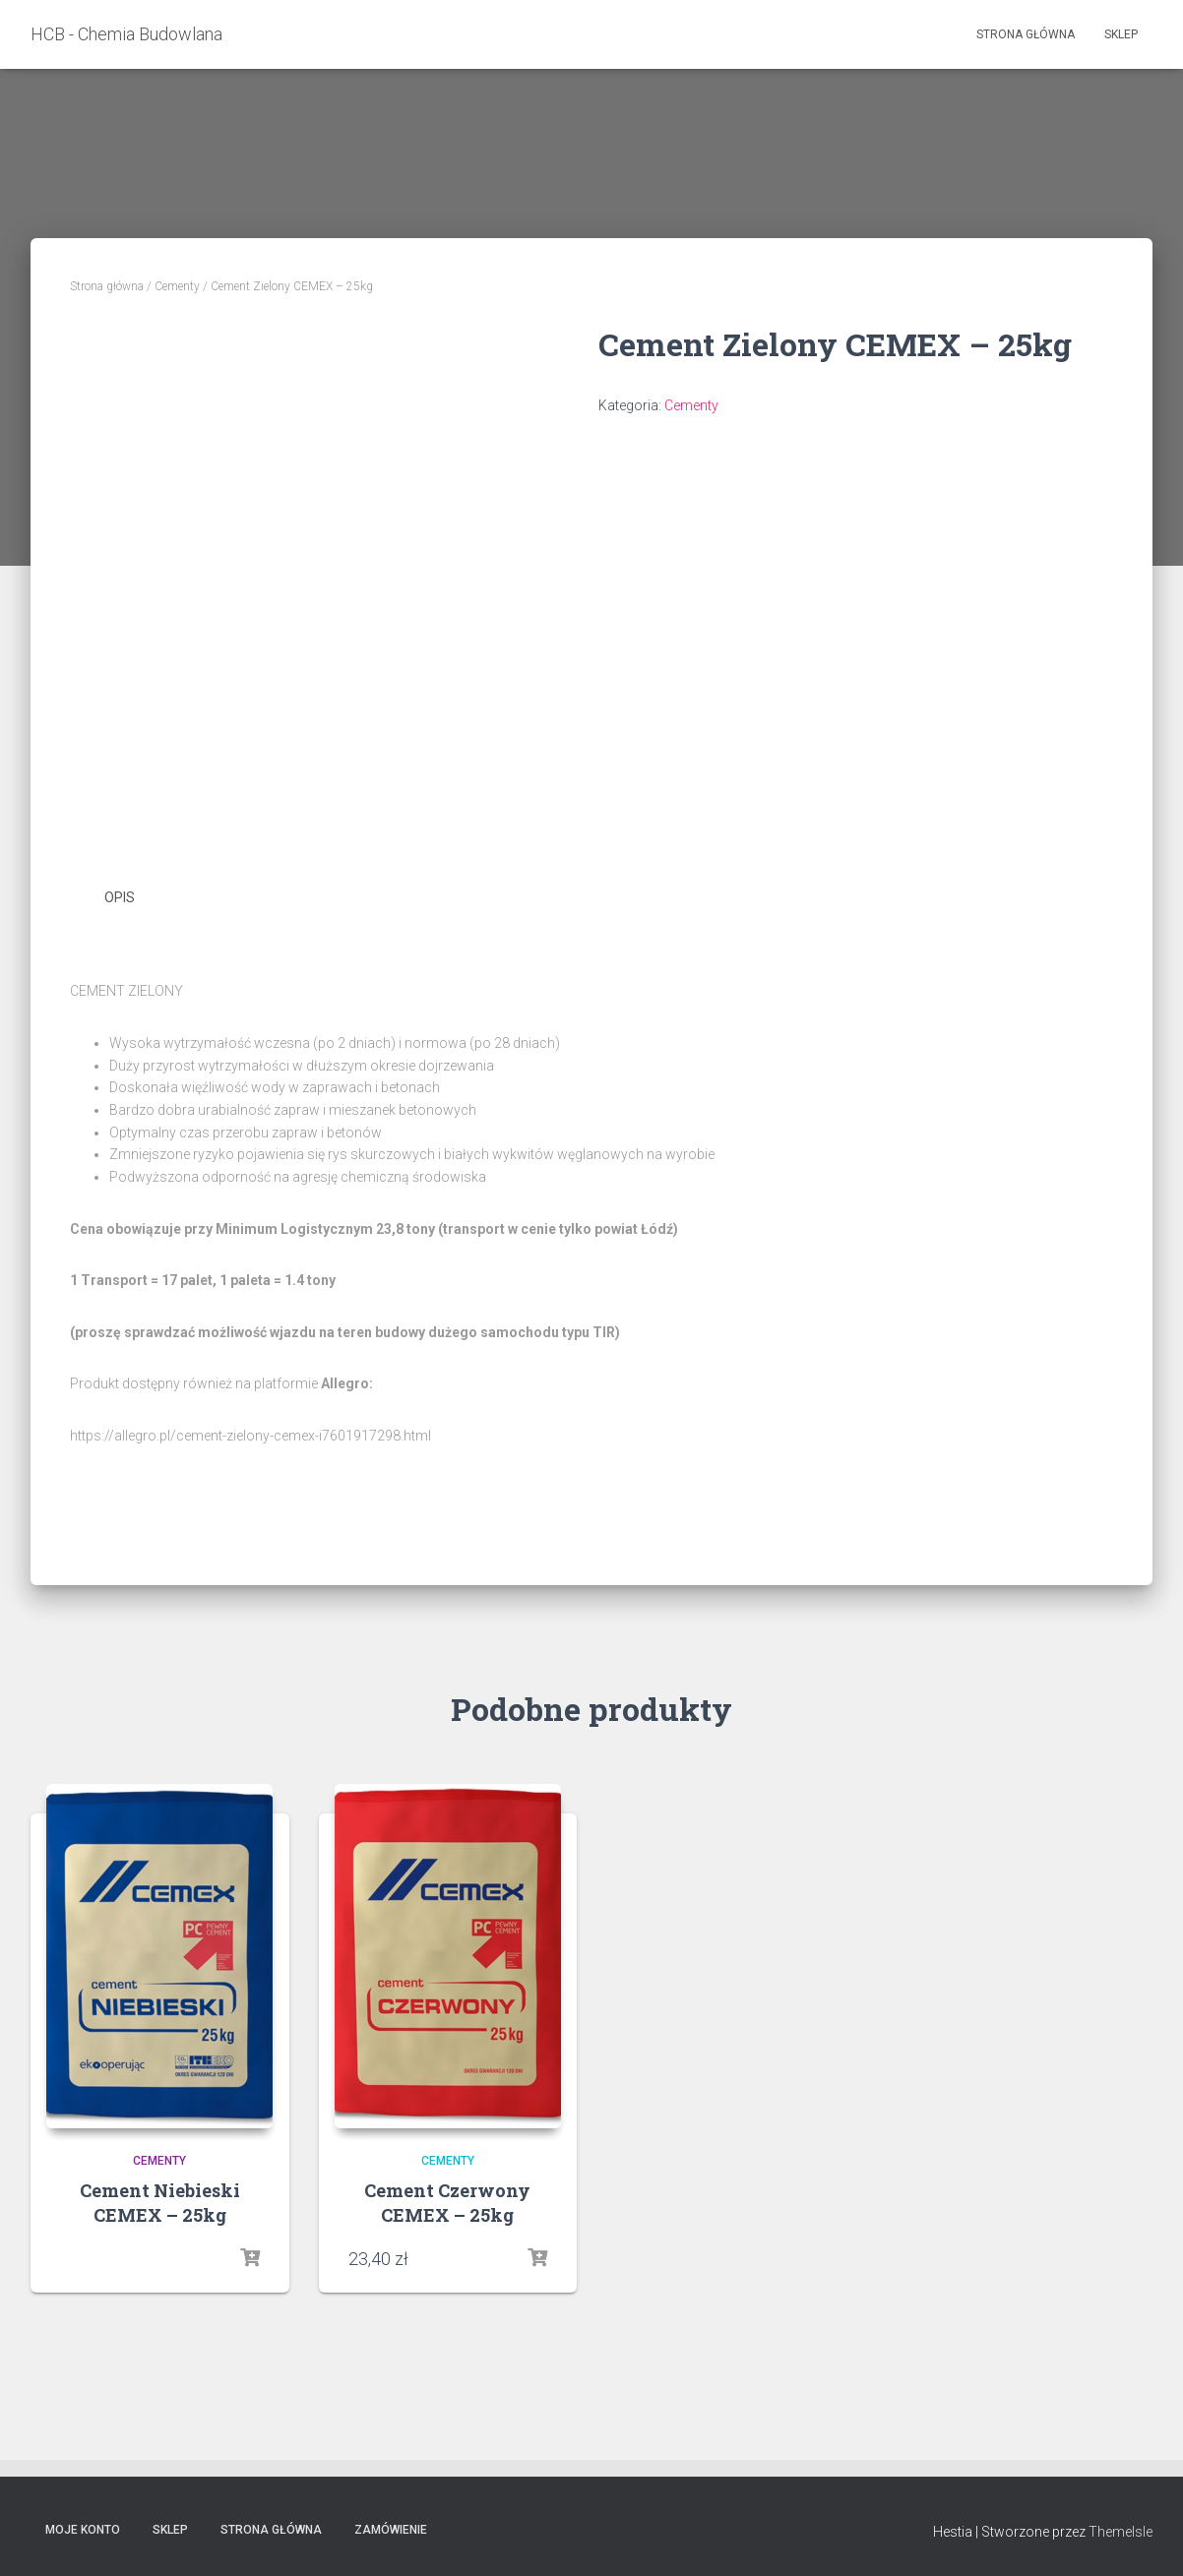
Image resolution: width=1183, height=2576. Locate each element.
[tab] (134, 898)
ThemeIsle (1120, 2532)
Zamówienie (390, 2530)
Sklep (1121, 34)
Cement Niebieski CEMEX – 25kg (160, 2202)
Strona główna (1025, 34)
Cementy (177, 286)
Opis (119, 897)
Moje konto (82, 2530)
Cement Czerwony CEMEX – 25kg (447, 2202)
